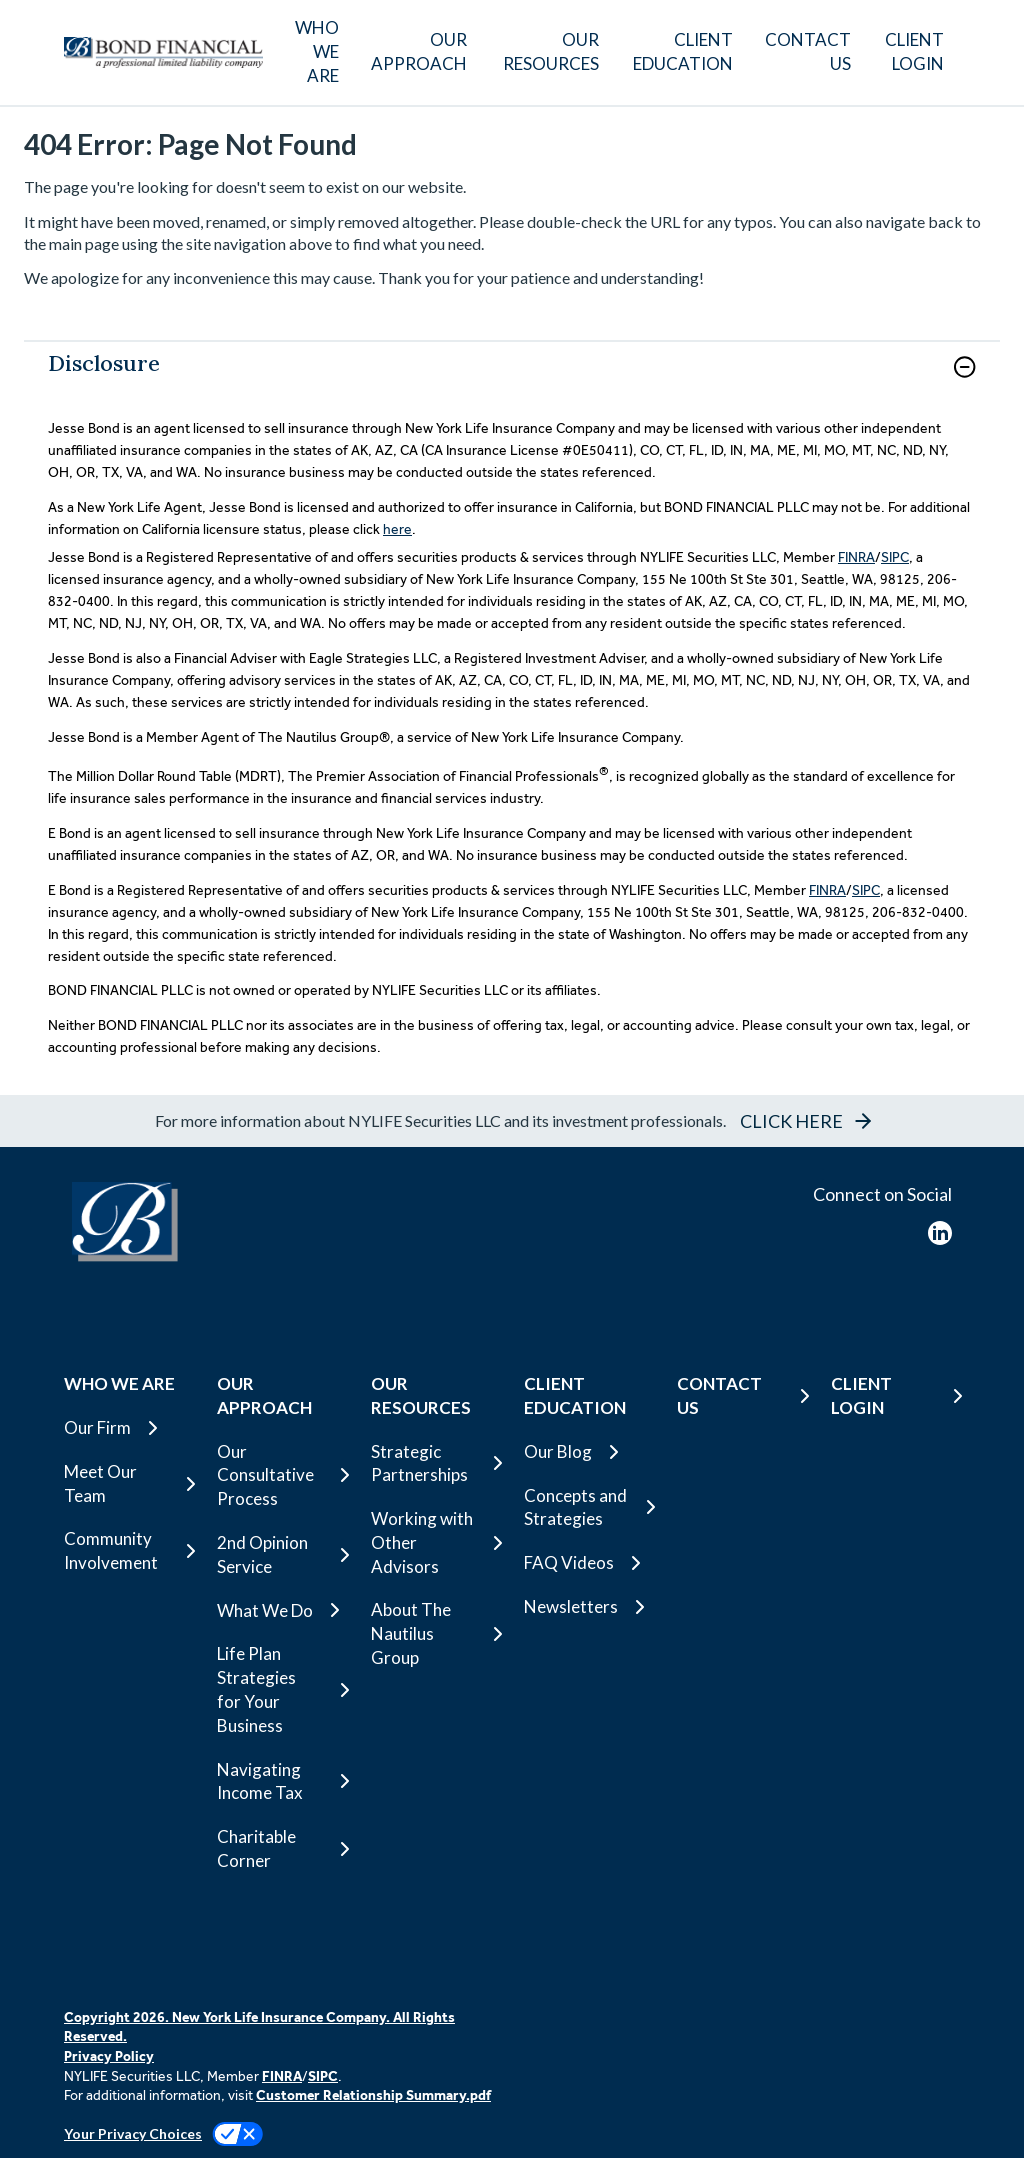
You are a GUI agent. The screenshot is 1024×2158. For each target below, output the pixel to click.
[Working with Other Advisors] (435, 1542)
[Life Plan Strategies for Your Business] (281, 1689)
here (397, 529)
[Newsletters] (588, 1607)
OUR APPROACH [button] (419, 51)
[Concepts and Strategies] (588, 1508)
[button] (964, 367)
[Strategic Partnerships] (435, 1464)
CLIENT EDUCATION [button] (683, 51)
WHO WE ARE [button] (317, 51)
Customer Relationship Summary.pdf (373, 2095)
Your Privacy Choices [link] (133, 2133)
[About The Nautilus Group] (435, 1633)
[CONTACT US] (808, 52)
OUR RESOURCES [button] (551, 51)
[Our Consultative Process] (281, 1475)
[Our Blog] (588, 1452)
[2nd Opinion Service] (281, 1555)
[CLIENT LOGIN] (913, 52)
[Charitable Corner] (281, 1849)
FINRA (856, 557)
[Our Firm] (128, 1428)
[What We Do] (281, 1610)
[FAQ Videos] (588, 1563)
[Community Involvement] (128, 1551)
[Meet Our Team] (128, 1484)
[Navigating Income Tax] (281, 1782)
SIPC (895, 557)
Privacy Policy (109, 2056)
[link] (512, 379)
